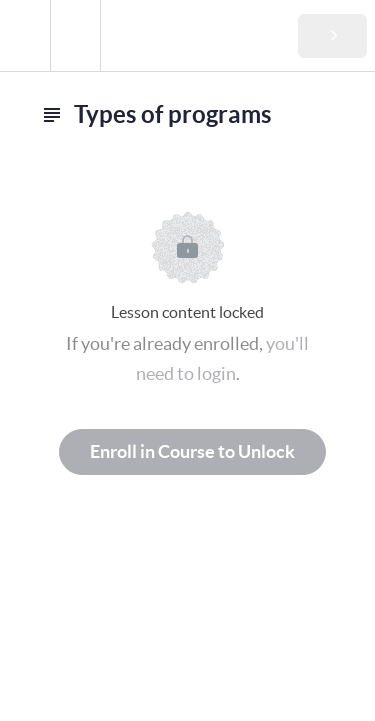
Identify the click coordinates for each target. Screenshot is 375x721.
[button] (25, 35)
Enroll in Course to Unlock (192, 451)
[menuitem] (75, 35)
